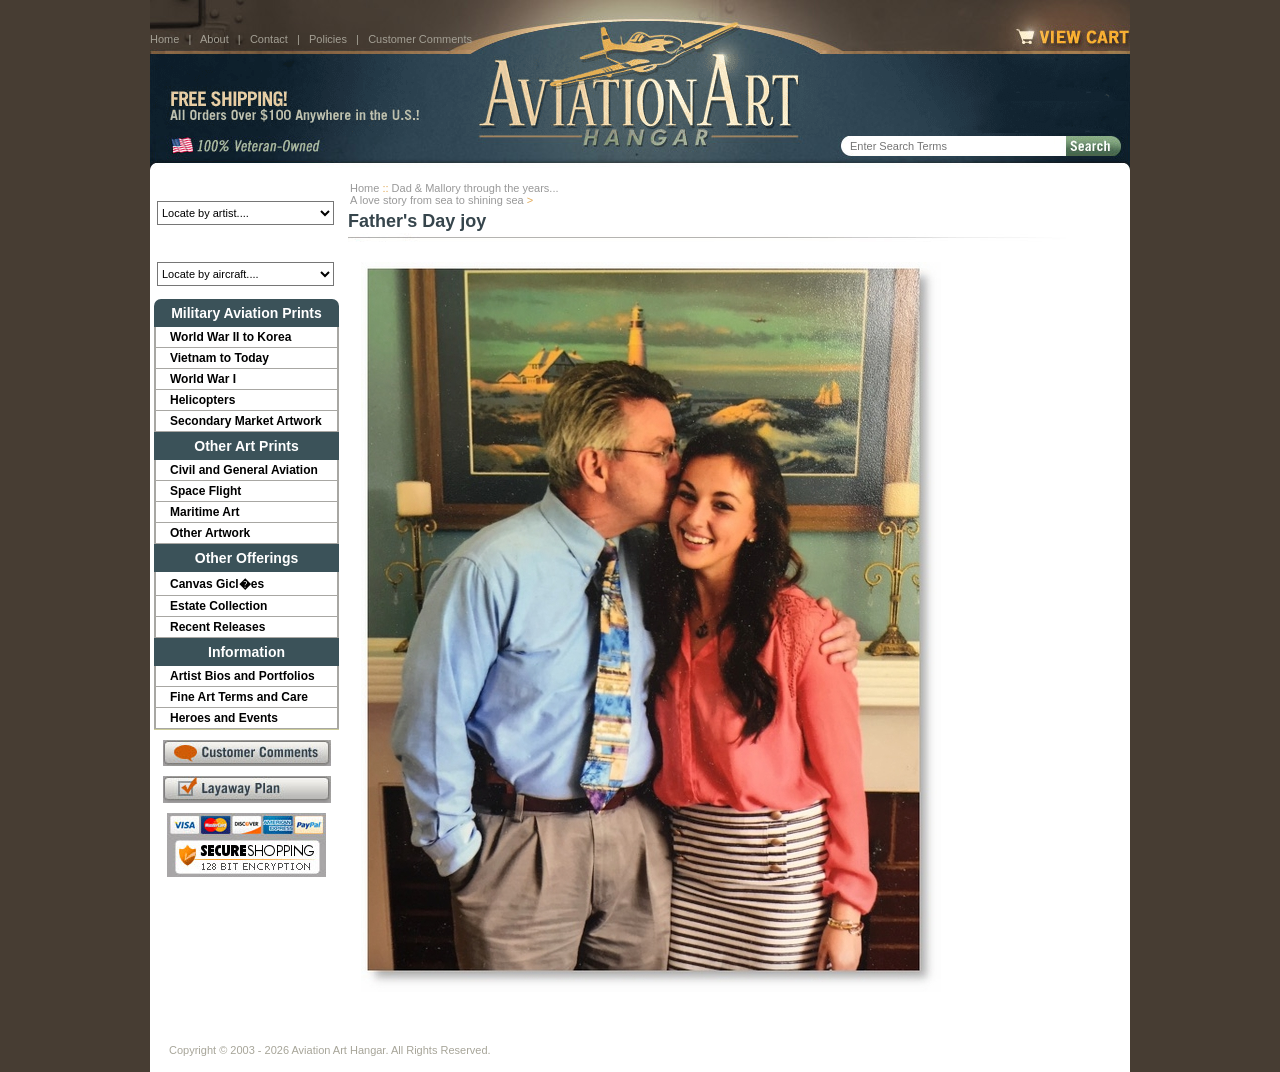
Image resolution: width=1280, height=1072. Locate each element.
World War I (203, 379)
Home (164, 39)
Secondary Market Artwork (246, 421)
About (214, 39)
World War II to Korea (230, 337)
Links (518, 1034)
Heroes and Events (224, 718)
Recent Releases (217, 627)
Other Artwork (210, 533)
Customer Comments (420, 39)
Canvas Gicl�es (217, 584)
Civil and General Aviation (244, 470)
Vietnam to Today (219, 358)
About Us (245, 1034)
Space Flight (205, 491)
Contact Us (320, 1034)
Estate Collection (218, 606)
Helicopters (202, 400)
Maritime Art (205, 512)
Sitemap (727, 1034)
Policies (328, 39)
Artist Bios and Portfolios (242, 676)
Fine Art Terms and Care (239, 697)
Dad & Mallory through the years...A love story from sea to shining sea (454, 194)
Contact (269, 39)
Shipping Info (588, 1034)
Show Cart (797, 1034)
